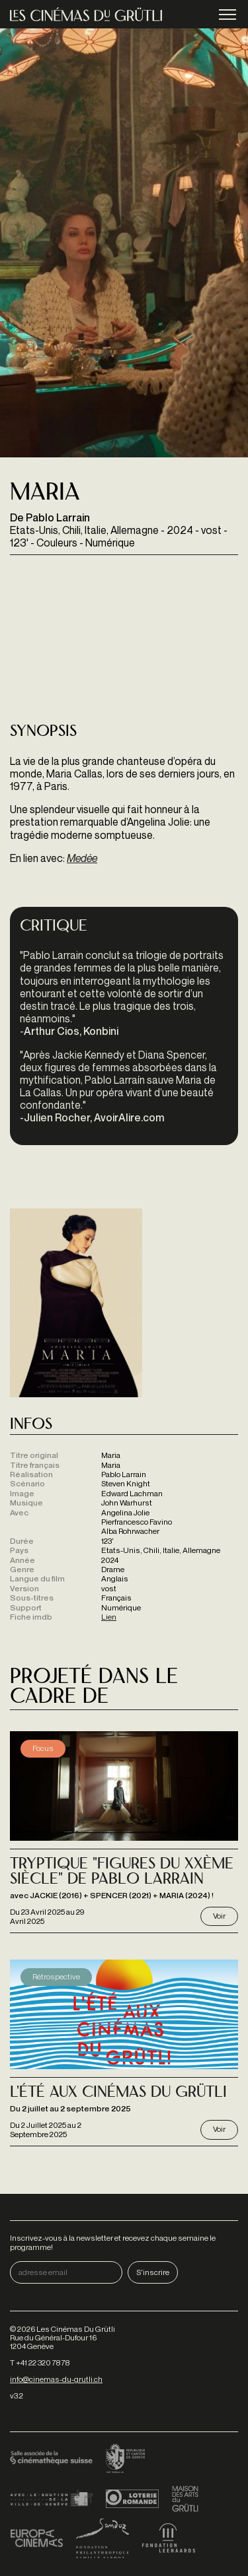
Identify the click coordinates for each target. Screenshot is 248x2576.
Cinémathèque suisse (51, 2459)
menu (227, 15)
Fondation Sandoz (102, 2538)
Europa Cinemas (36, 2538)
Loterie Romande (132, 2499)
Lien (108, 1617)
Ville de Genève (51, 2499)
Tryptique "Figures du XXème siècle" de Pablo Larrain (121, 1872)
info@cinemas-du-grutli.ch (56, 2379)
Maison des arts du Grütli (185, 2499)
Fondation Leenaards (168, 2538)
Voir (219, 1916)
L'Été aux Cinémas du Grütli (118, 2093)
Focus (43, 1748)
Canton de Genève (125, 2459)
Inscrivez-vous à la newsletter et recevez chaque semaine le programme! (113, 2242)
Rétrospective (56, 1976)
